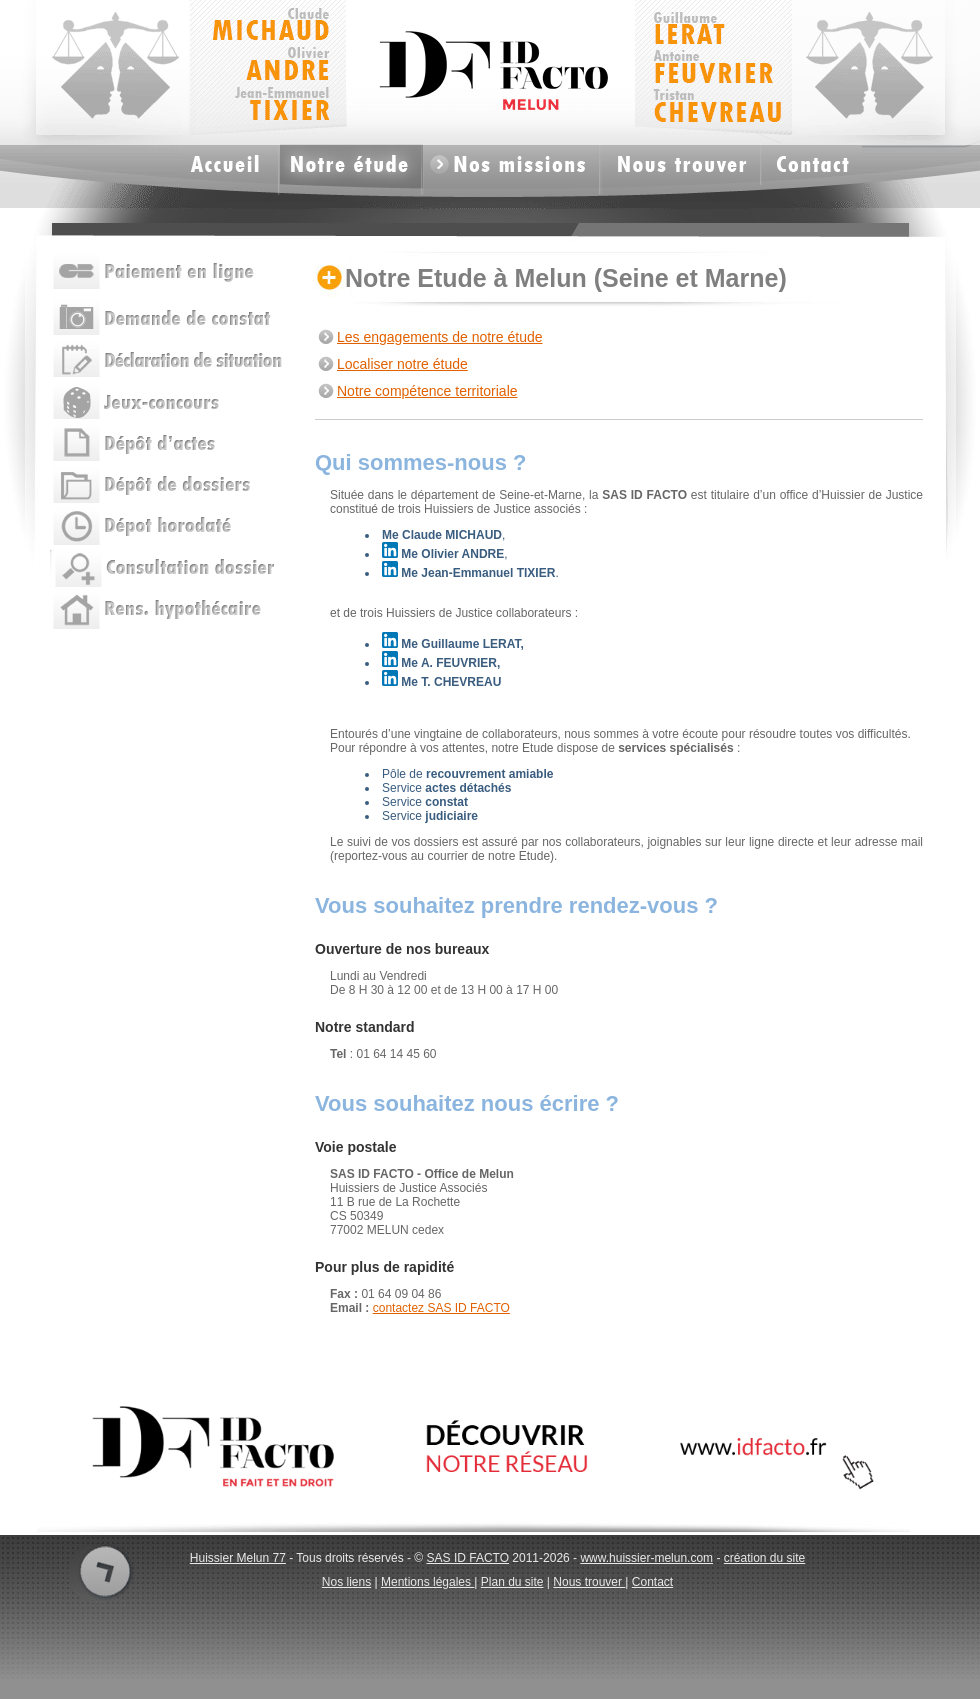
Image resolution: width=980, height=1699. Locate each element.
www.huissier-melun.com (646, 1558)
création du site (764, 1558)
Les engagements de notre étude (440, 337)
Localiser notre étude (402, 364)
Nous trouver (589, 1582)
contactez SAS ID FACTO (441, 1308)
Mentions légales (427, 1582)
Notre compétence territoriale (427, 391)
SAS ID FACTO (468, 1558)
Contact (652, 1582)
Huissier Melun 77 (238, 1558)
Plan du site (512, 1582)
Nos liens (346, 1582)
